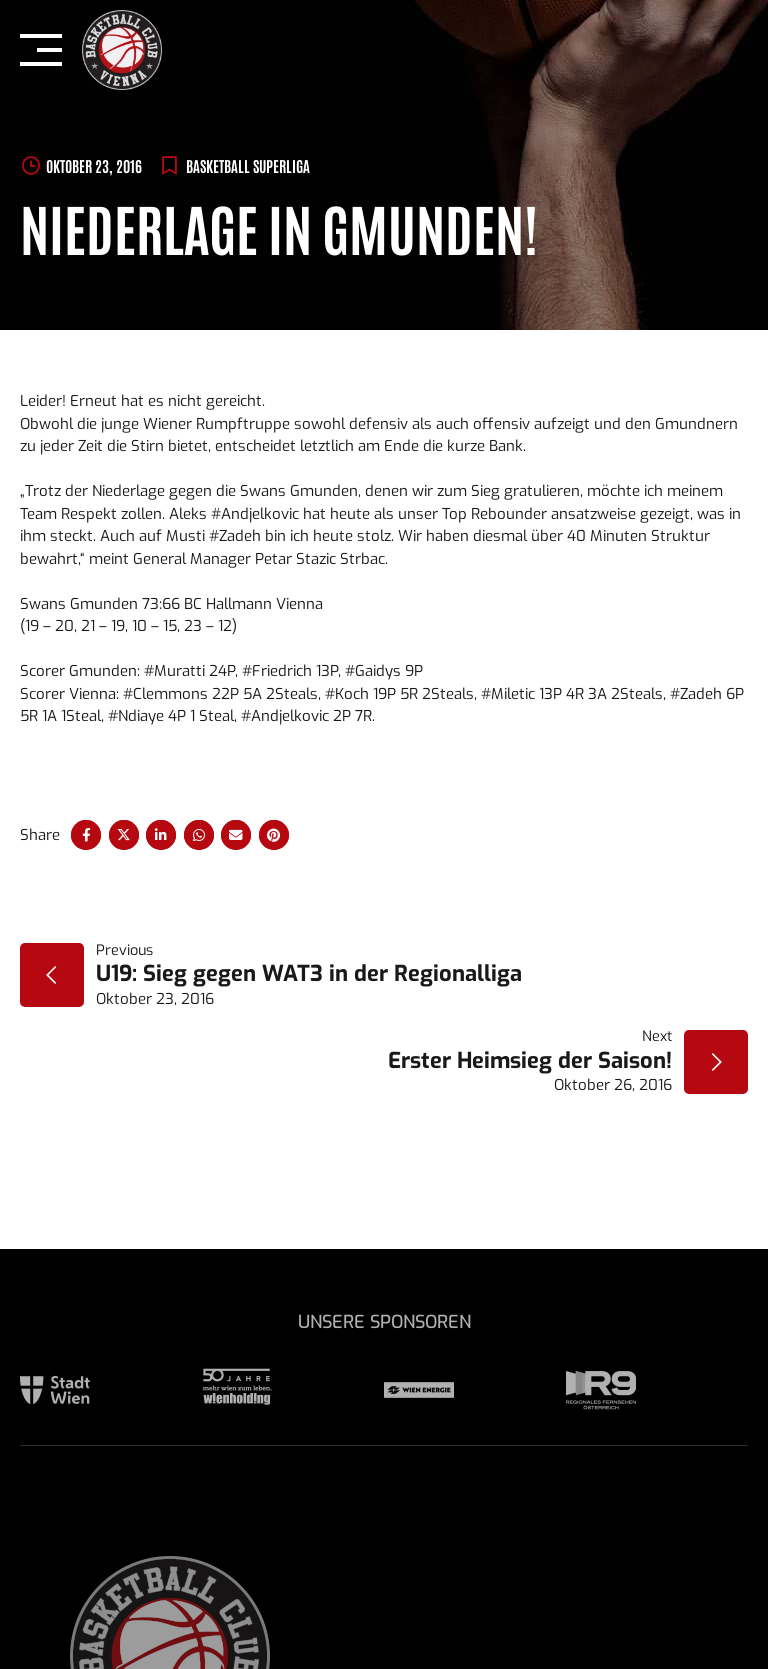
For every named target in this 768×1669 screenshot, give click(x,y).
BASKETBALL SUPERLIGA (248, 165)
